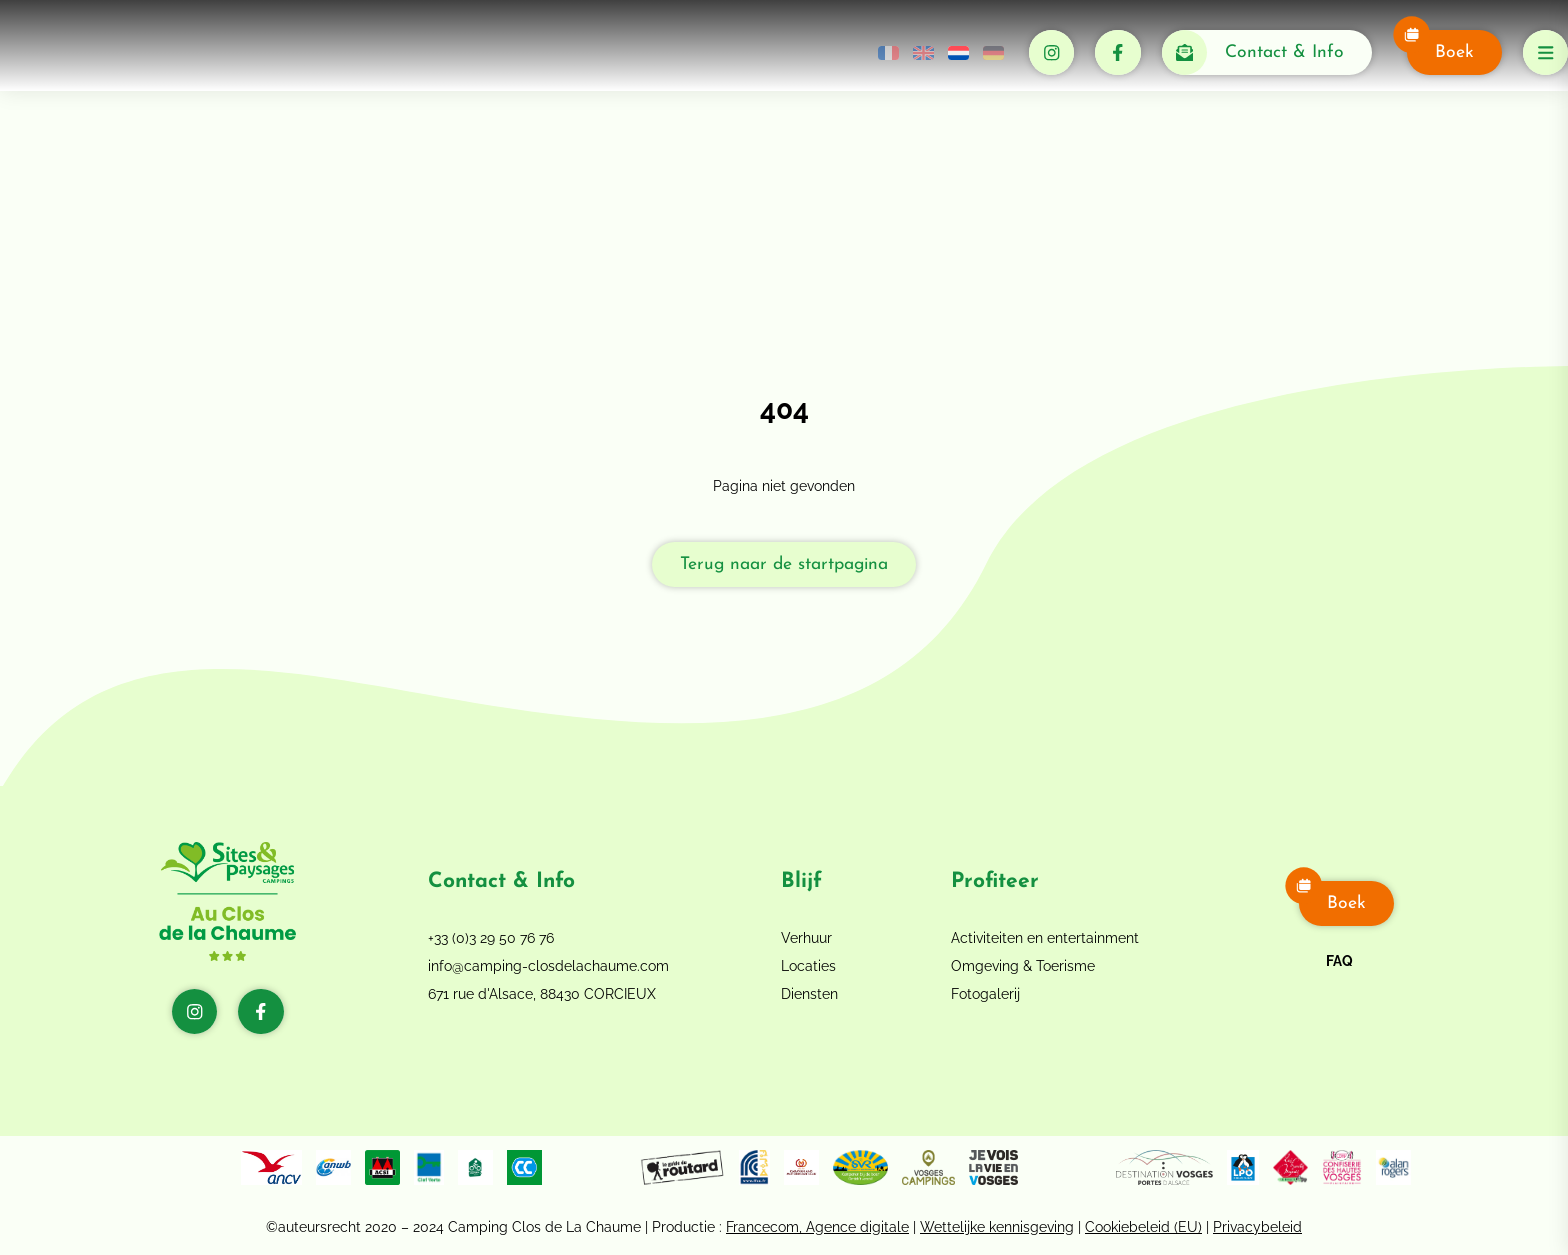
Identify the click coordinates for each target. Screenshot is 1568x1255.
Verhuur (806, 938)
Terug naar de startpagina (784, 564)
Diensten (809, 994)
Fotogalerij (985, 994)
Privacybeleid (1257, 1227)
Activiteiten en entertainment (1045, 938)
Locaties (808, 966)
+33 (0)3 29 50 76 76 (491, 938)
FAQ (1339, 961)
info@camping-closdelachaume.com (548, 966)
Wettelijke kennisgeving (997, 1227)
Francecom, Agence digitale (817, 1227)
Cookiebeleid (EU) (1143, 1227)
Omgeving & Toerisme (1023, 966)
